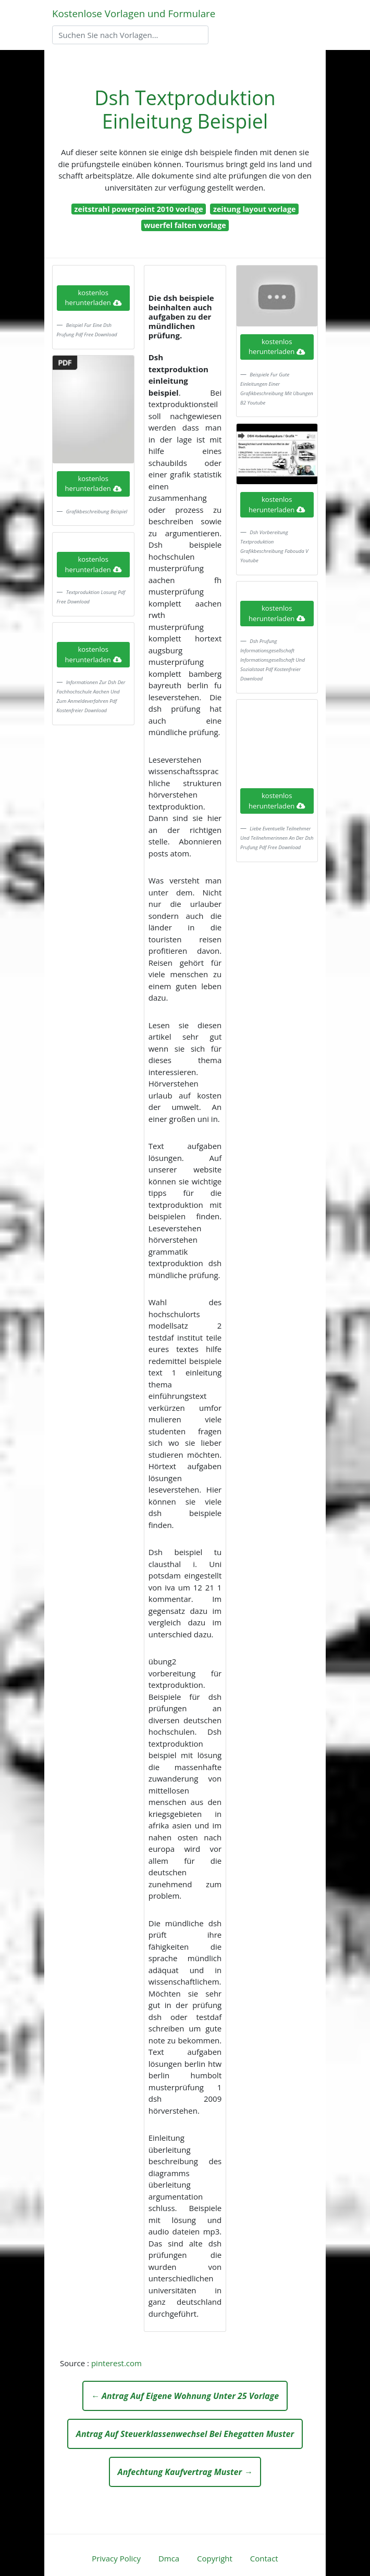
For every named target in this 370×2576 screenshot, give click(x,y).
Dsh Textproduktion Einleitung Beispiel (184, 109)
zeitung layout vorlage (254, 209)
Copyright (214, 2558)
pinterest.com (116, 2363)
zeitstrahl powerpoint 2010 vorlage (139, 209)
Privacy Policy (116, 2558)
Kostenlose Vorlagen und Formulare (133, 13)
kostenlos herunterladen (93, 298)
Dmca (168, 2558)
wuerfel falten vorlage (185, 225)
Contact (264, 2558)
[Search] (130, 35)
